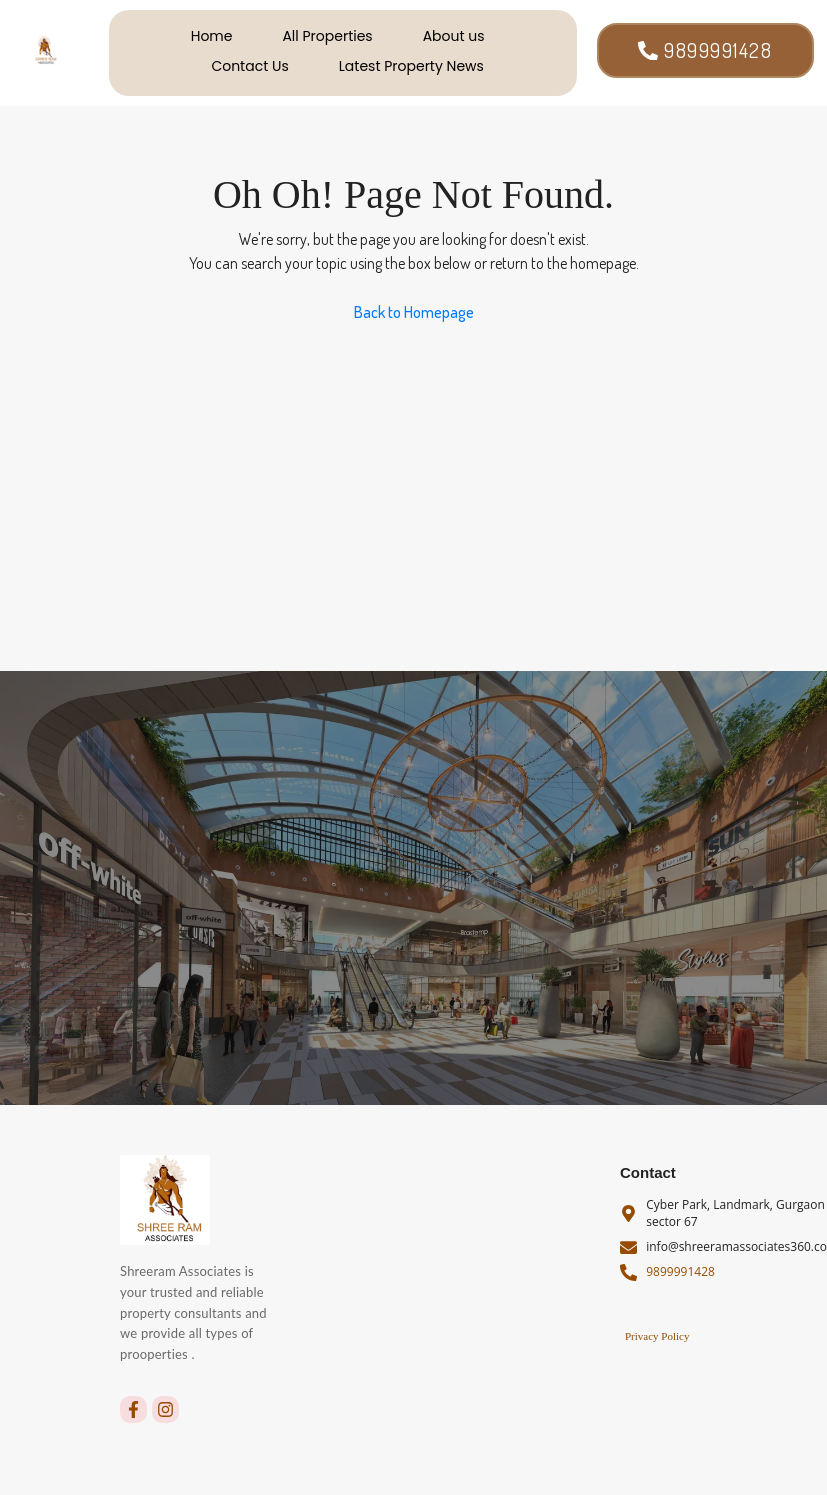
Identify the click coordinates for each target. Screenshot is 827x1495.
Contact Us (249, 66)
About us (454, 36)
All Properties (327, 36)
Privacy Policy (657, 1336)
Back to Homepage (414, 312)
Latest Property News (411, 66)
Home (212, 36)
